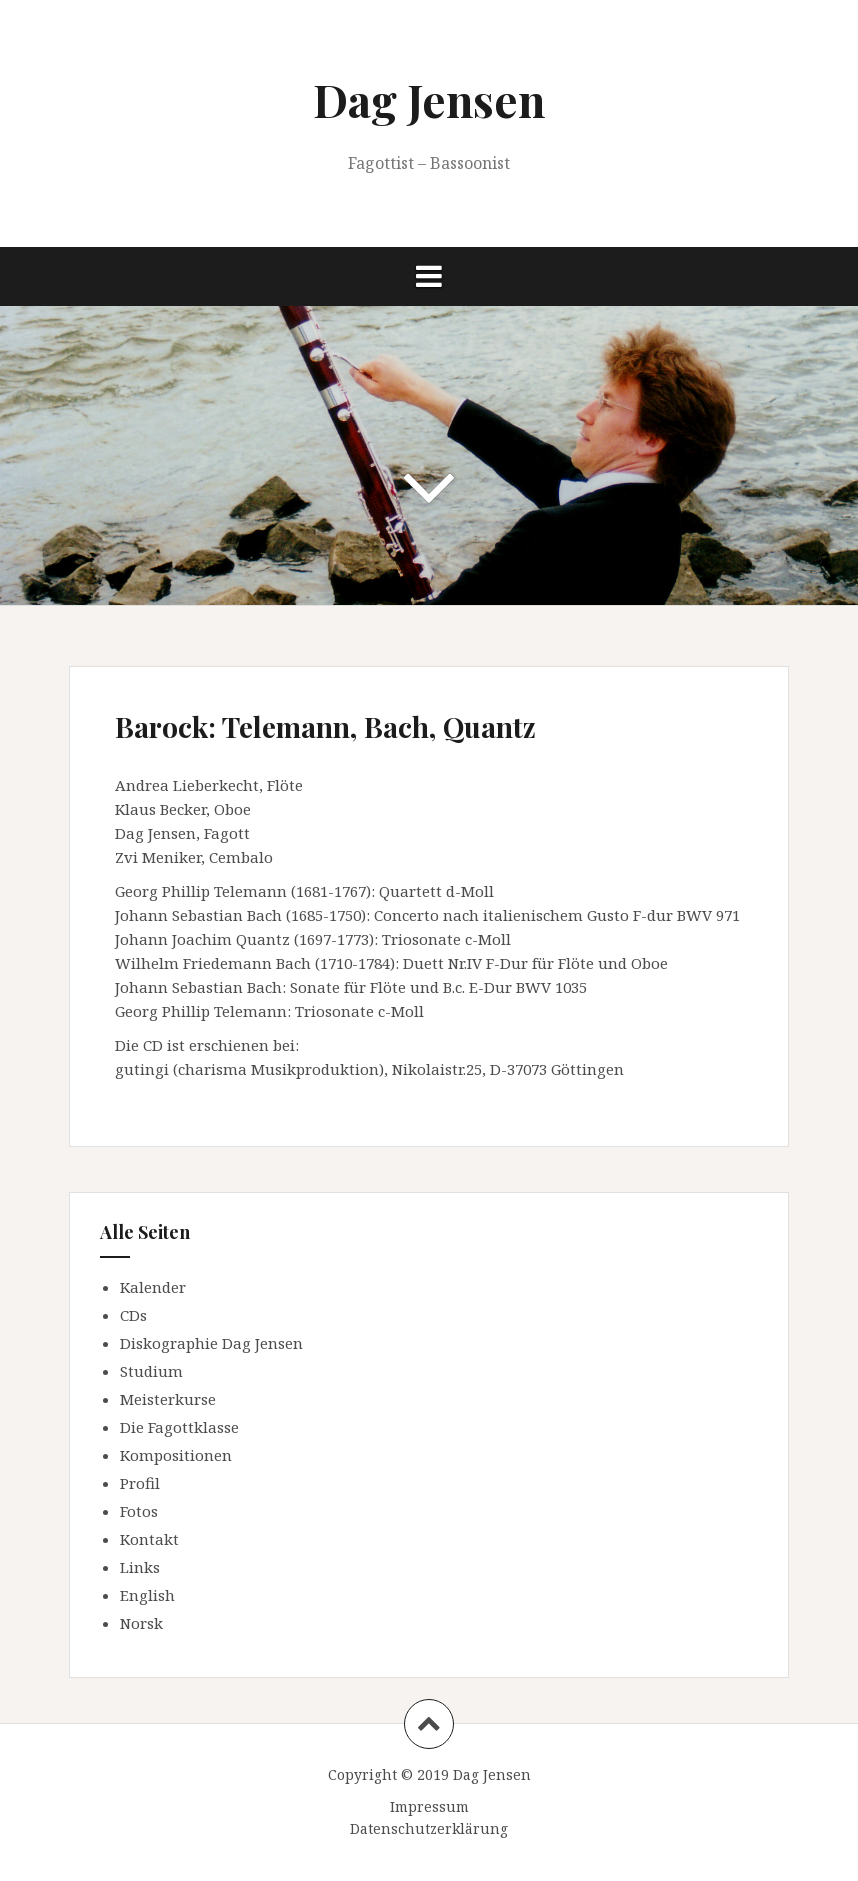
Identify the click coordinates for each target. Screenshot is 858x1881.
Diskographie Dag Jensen (211, 1343)
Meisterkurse (168, 1399)
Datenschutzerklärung (429, 1828)
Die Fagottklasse (179, 1427)
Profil (140, 1483)
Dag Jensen (429, 99)
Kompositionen (176, 1455)
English (147, 1595)
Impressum (429, 1806)
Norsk (141, 1623)
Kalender (153, 1287)
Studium (151, 1371)
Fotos (139, 1511)
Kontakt (149, 1539)
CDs (133, 1315)
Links (140, 1567)
